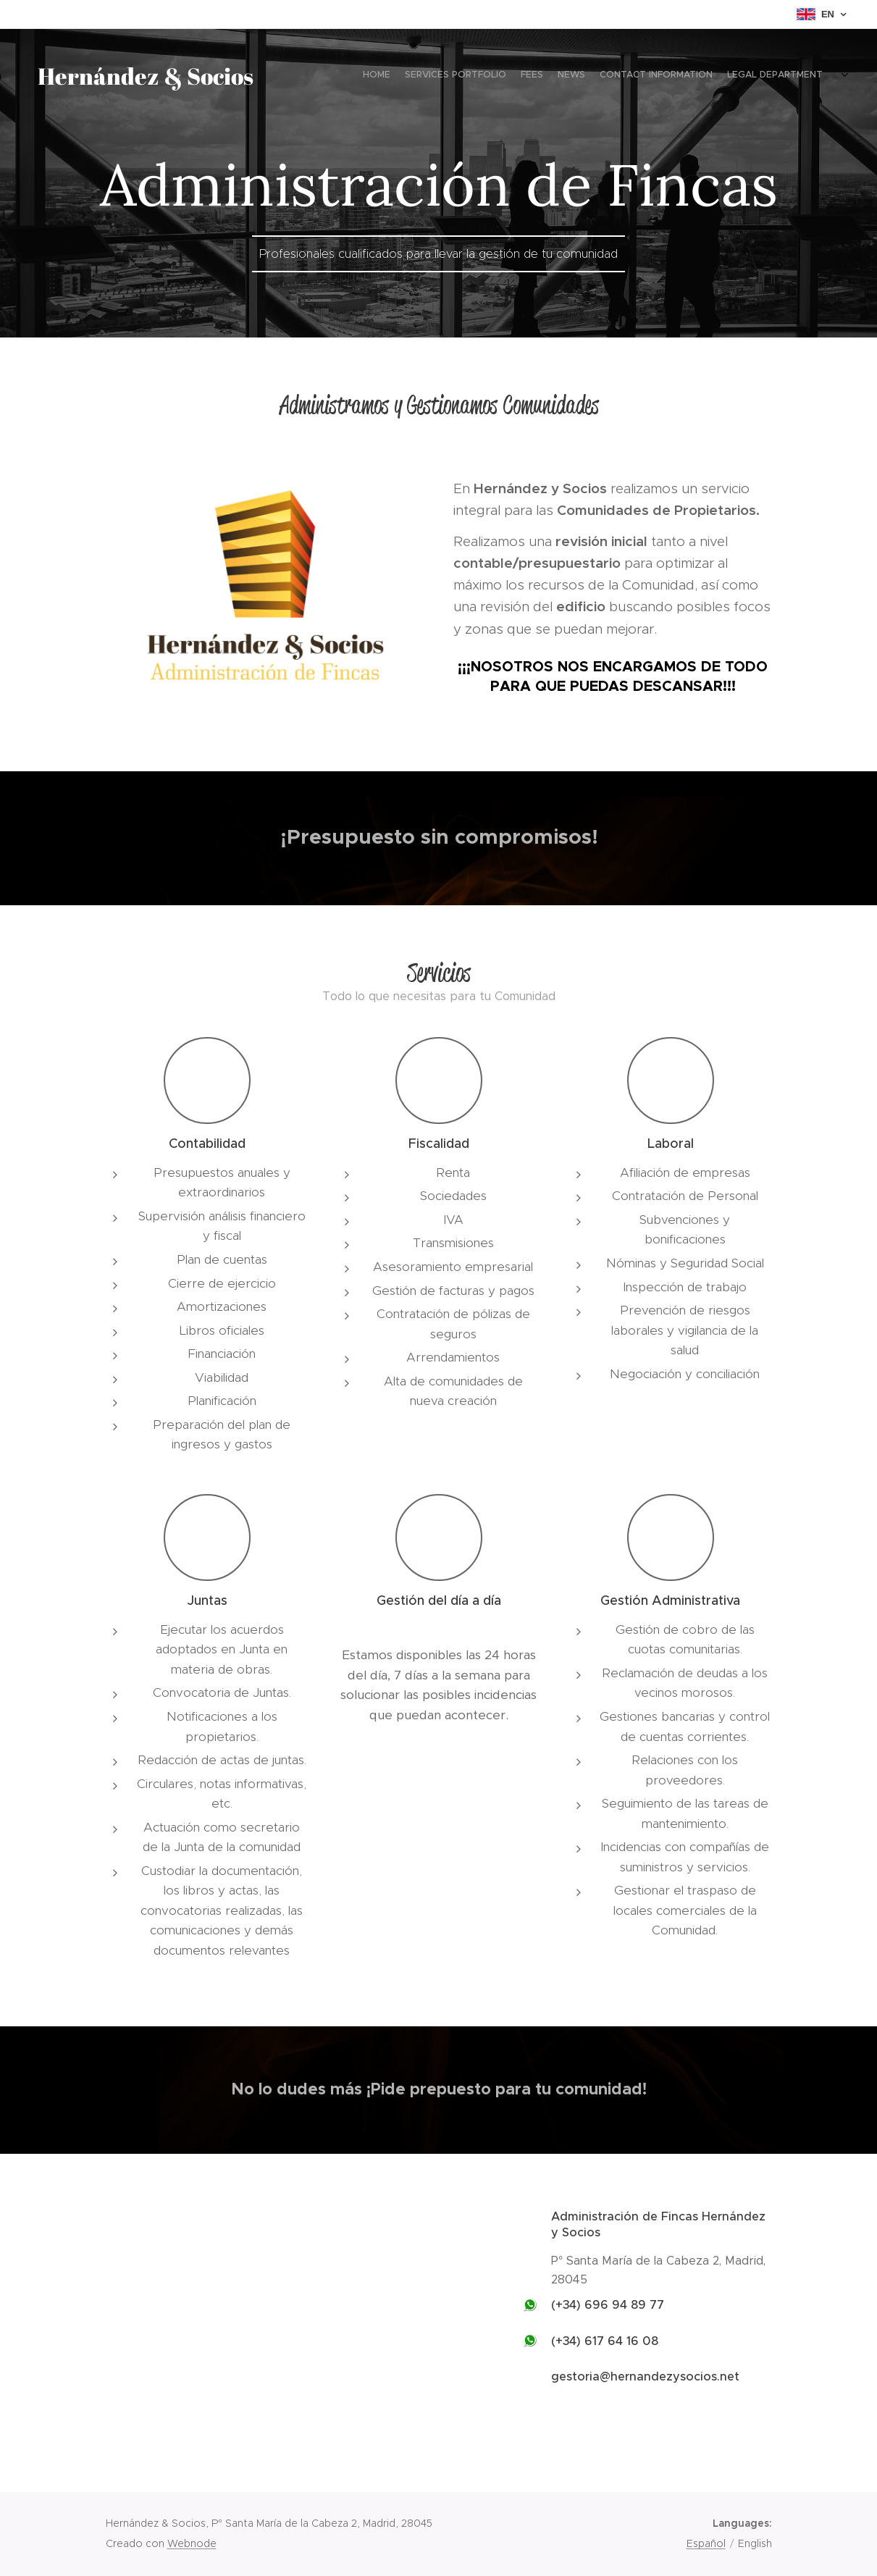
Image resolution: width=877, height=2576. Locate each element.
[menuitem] (719, 76)
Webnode (192, 2543)
